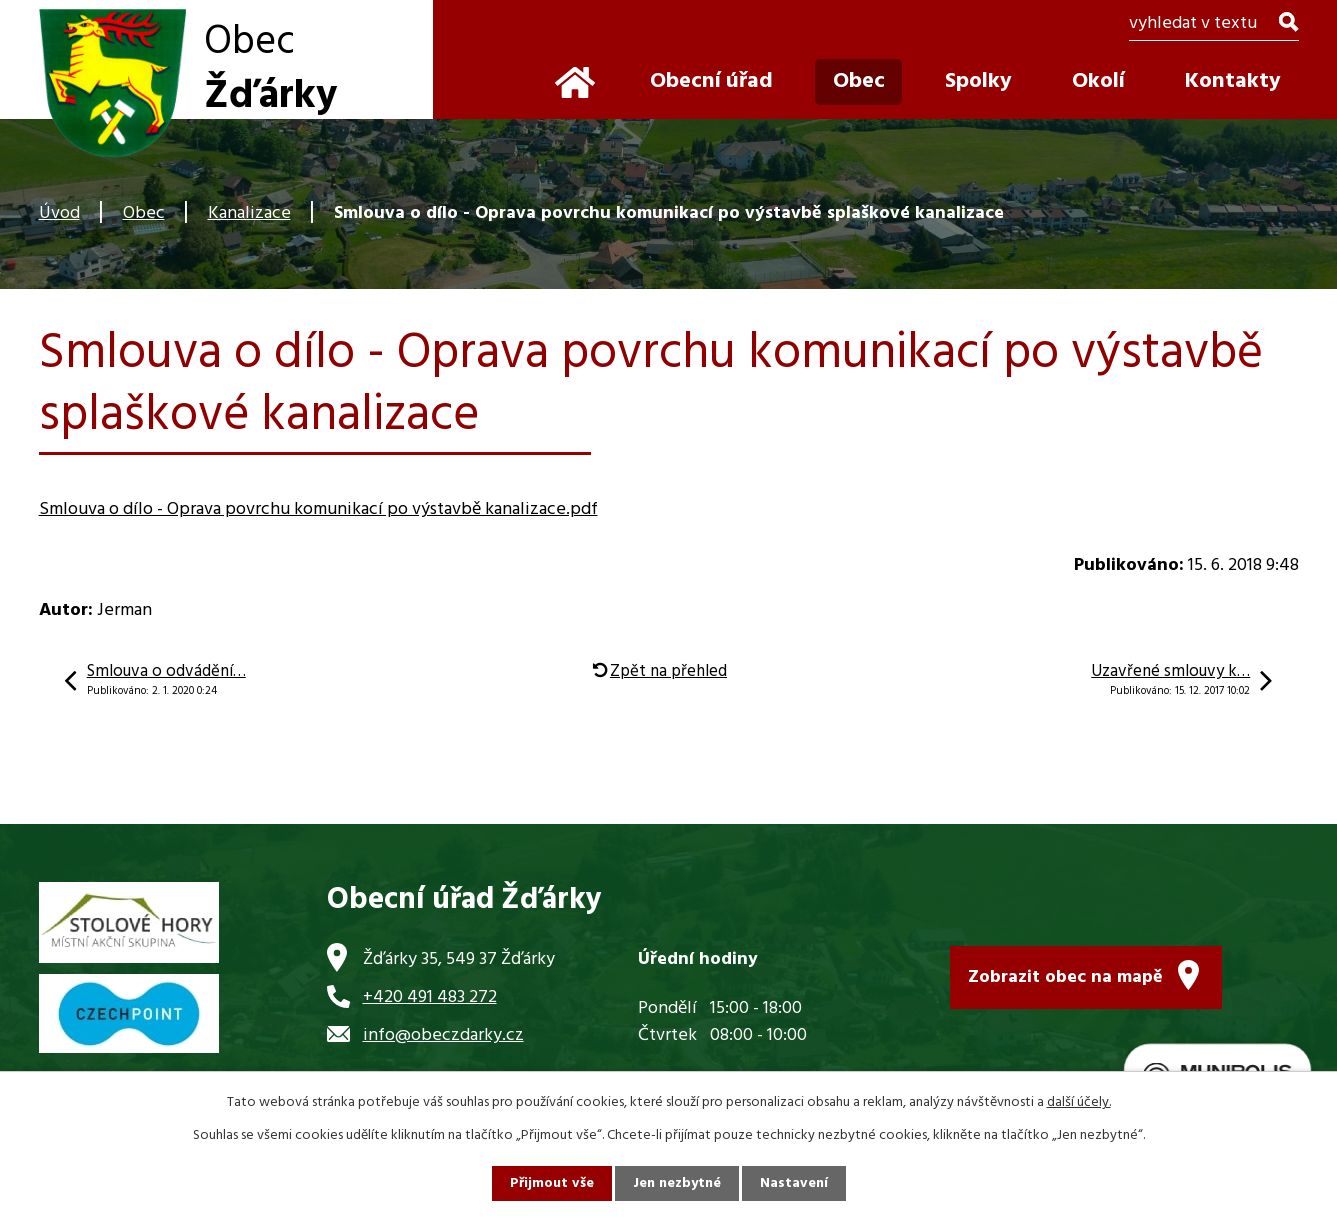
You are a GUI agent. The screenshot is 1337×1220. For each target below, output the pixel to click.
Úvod (59, 213)
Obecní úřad (711, 81)
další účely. (1079, 1102)
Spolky (978, 81)
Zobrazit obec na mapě (1065, 977)
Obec (144, 213)
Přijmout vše (552, 1183)
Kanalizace (249, 213)
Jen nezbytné (677, 1183)
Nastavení (794, 1183)
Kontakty (1233, 81)
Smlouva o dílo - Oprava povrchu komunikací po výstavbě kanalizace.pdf (318, 509)
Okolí (1098, 81)
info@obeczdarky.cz (443, 1035)
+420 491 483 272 (430, 997)
